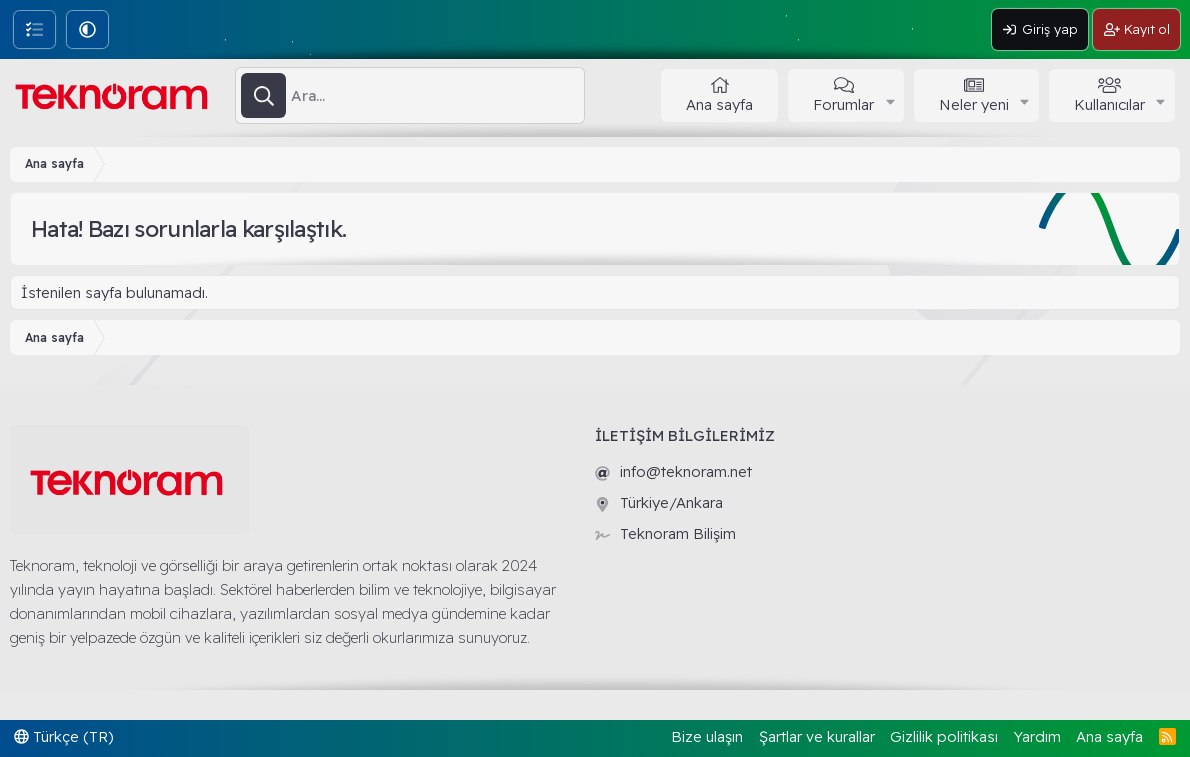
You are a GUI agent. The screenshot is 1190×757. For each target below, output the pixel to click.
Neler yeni (974, 104)
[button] (87, 29)
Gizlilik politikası (944, 736)
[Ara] (437, 96)
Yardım (1037, 736)
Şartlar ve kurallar (817, 736)
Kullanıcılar (1109, 104)
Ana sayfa (719, 104)
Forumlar (843, 104)
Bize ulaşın (707, 736)
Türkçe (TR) (64, 736)
